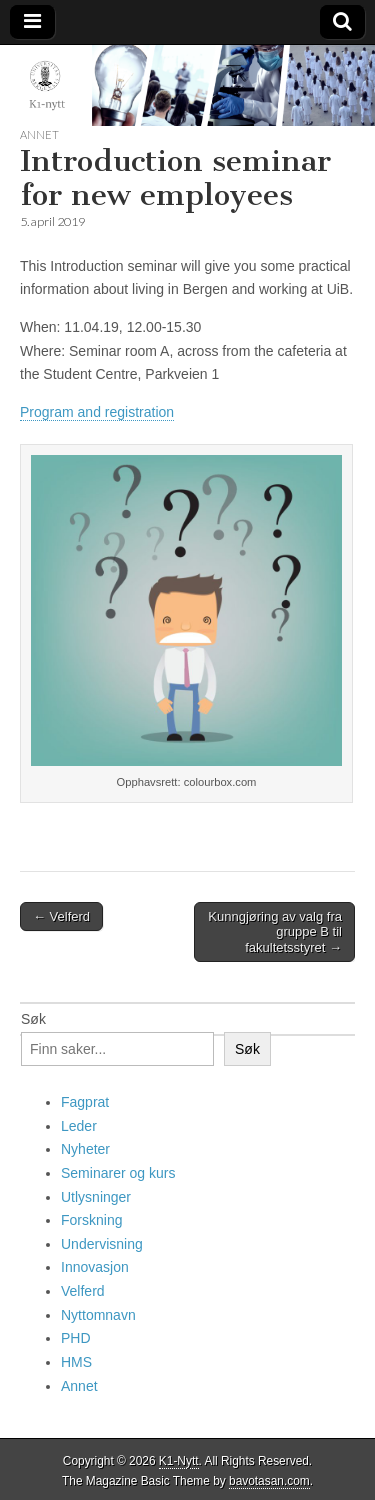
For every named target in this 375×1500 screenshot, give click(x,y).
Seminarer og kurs (118, 1173)
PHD (76, 1338)
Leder (79, 1126)
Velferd (83, 1291)
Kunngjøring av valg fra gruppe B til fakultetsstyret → (275, 932)
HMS (76, 1362)
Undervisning (102, 1244)
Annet (39, 134)
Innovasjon (95, 1267)
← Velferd (61, 916)
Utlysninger (96, 1197)
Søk (33, 1019)
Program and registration (97, 412)
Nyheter (85, 1149)
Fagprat (85, 1102)
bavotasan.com (269, 1481)
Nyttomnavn (98, 1315)
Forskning (91, 1220)
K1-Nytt (179, 1461)
